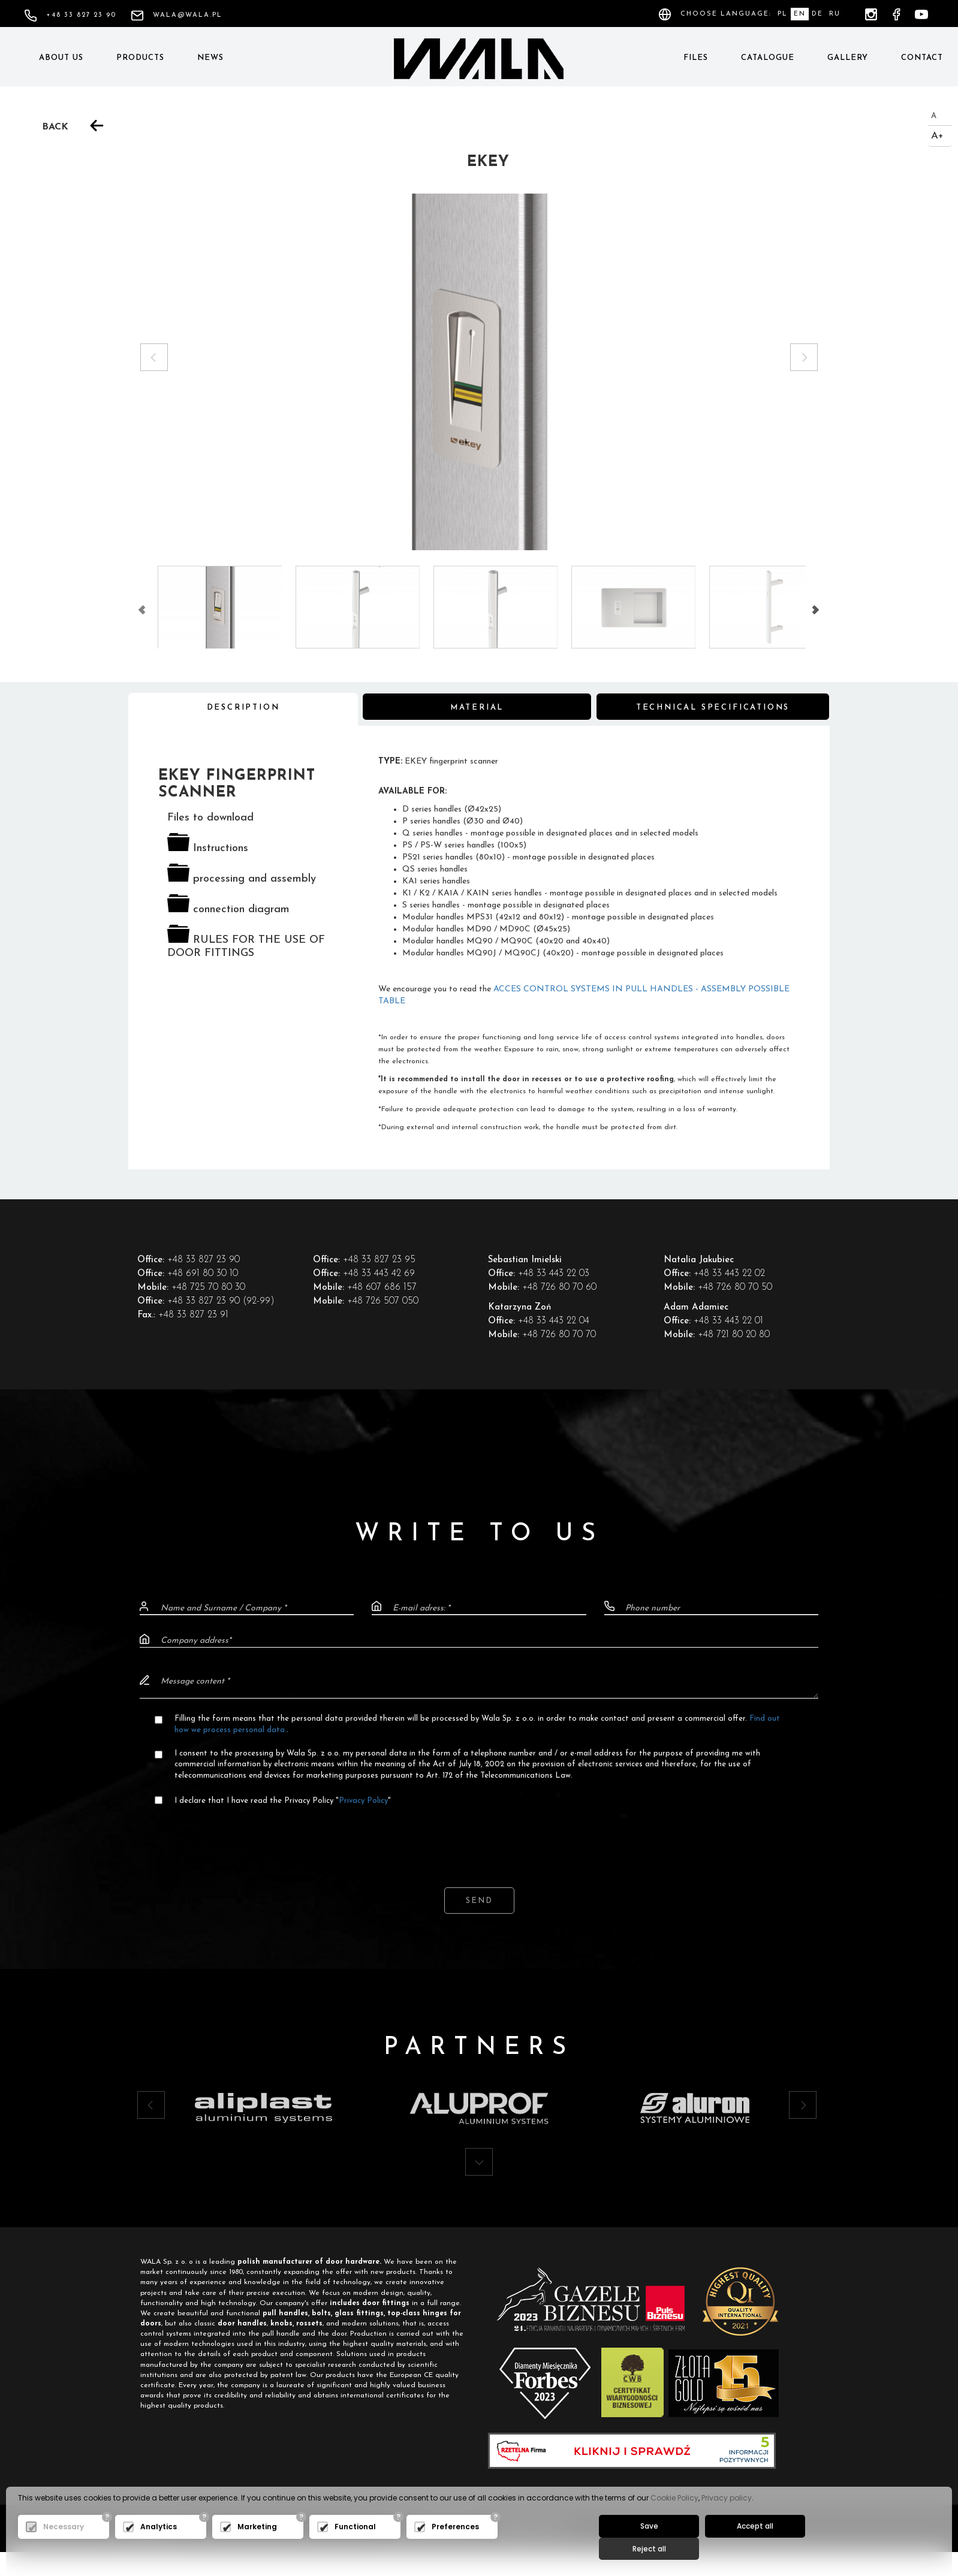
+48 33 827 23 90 (70, 15)
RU (834, 14)
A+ (937, 136)
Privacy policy (726, 2519)
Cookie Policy (674, 2519)
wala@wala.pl (176, 15)
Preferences (455, 2547)
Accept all (744, 2547)
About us (61, 58)
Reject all (843, 2547)
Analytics (158, 2547)
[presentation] (479, 1838)
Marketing (257, 2547)
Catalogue (767, 58)
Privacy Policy (363, 1802)
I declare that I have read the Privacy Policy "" (283, 1802)
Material (477, 709)
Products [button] (140, 58)
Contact (922, 58)
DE (817, 14)
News (210, 58)
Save (646, 2547)
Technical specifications (713, 709)
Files (695, 58)
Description (243, 709)
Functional (355, 2547)
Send (479, 1903)
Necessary (63, 2547)
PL (783, 14)
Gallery (847, 58)
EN (800, 14)
